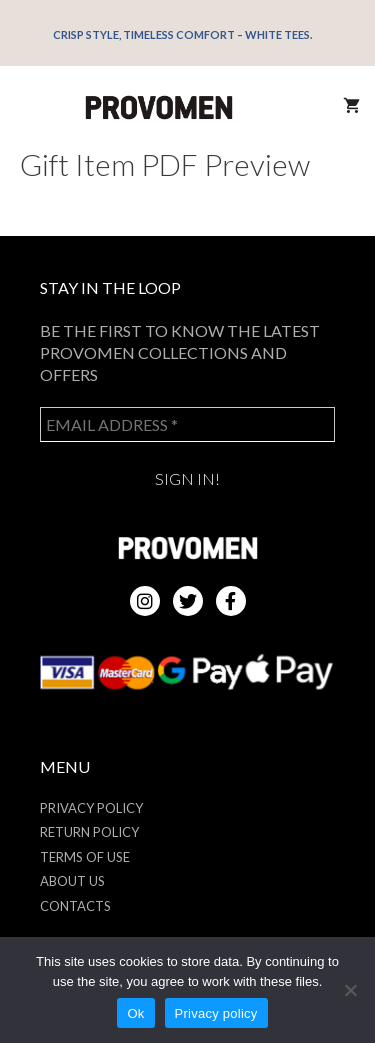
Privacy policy (216, 1013)
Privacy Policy (91, 808)
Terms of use (85, 857)
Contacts (75, 906)
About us (72, 881)
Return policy (89, 832)
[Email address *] (187, 424)
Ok (135, 1013)
